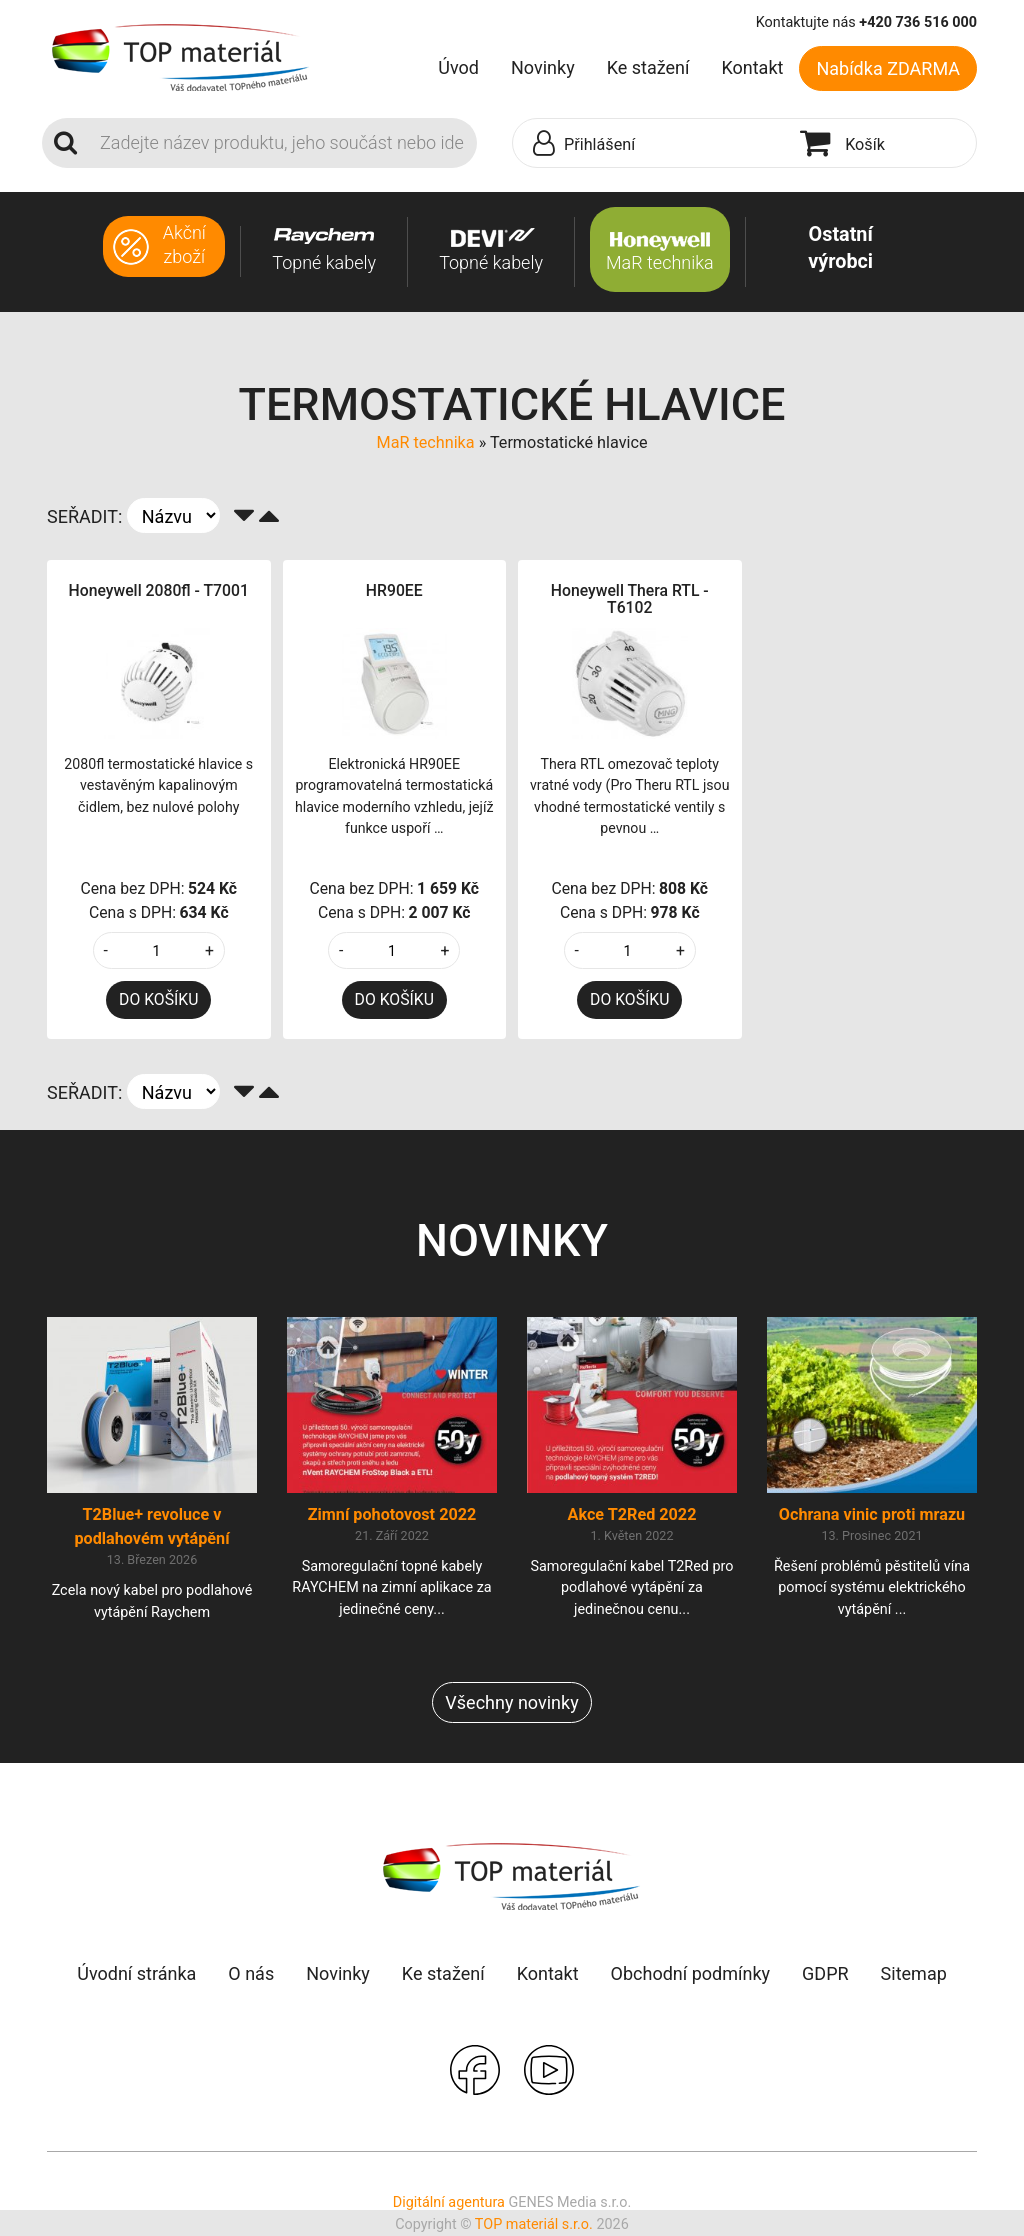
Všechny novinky (511, 1702)
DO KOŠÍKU (158, 999)
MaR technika (426, 442)
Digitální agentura (449, 2202)
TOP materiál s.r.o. (534, 2224)
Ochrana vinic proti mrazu (872, 1514)
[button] (651, 144)
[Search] (282, 143)
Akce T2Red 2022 (632, 1514)
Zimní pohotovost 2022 (392, 1514)
